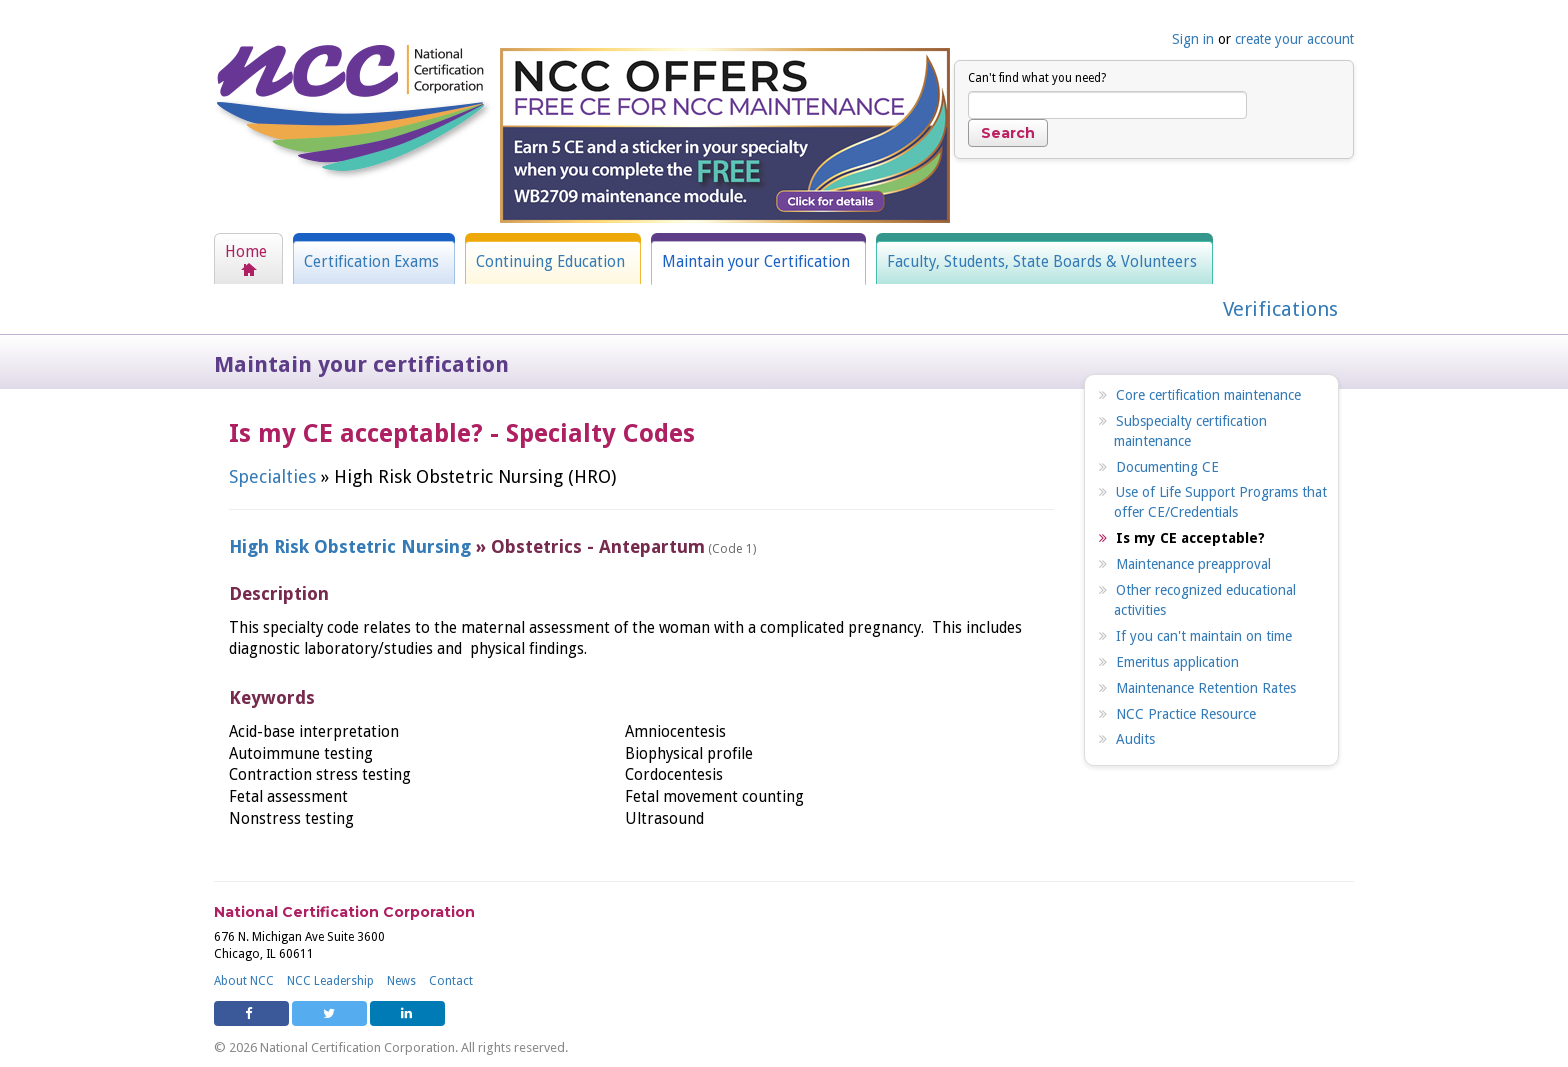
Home (246, 252)
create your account (1294, 39)
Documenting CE (1167, 467)
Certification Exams (371, 262)
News (401, 981)
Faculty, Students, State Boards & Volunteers (1042, 262)
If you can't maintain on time (1204, 636)
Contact (451, 981)
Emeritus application (1177, 662)
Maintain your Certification (756, 262)
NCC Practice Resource (1186, 714)
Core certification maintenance (1208, 395)
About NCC (244, 981)
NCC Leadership (330, 981)
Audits (1135, 739)
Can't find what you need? (1037, 78)
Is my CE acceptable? (1190, 538)
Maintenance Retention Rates (1206, 688)
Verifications (1280, 309)
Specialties (272, 476)
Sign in (1193, 39)
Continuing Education (550, 262)
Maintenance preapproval (1193, 564)
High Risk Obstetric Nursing (350, 546)
